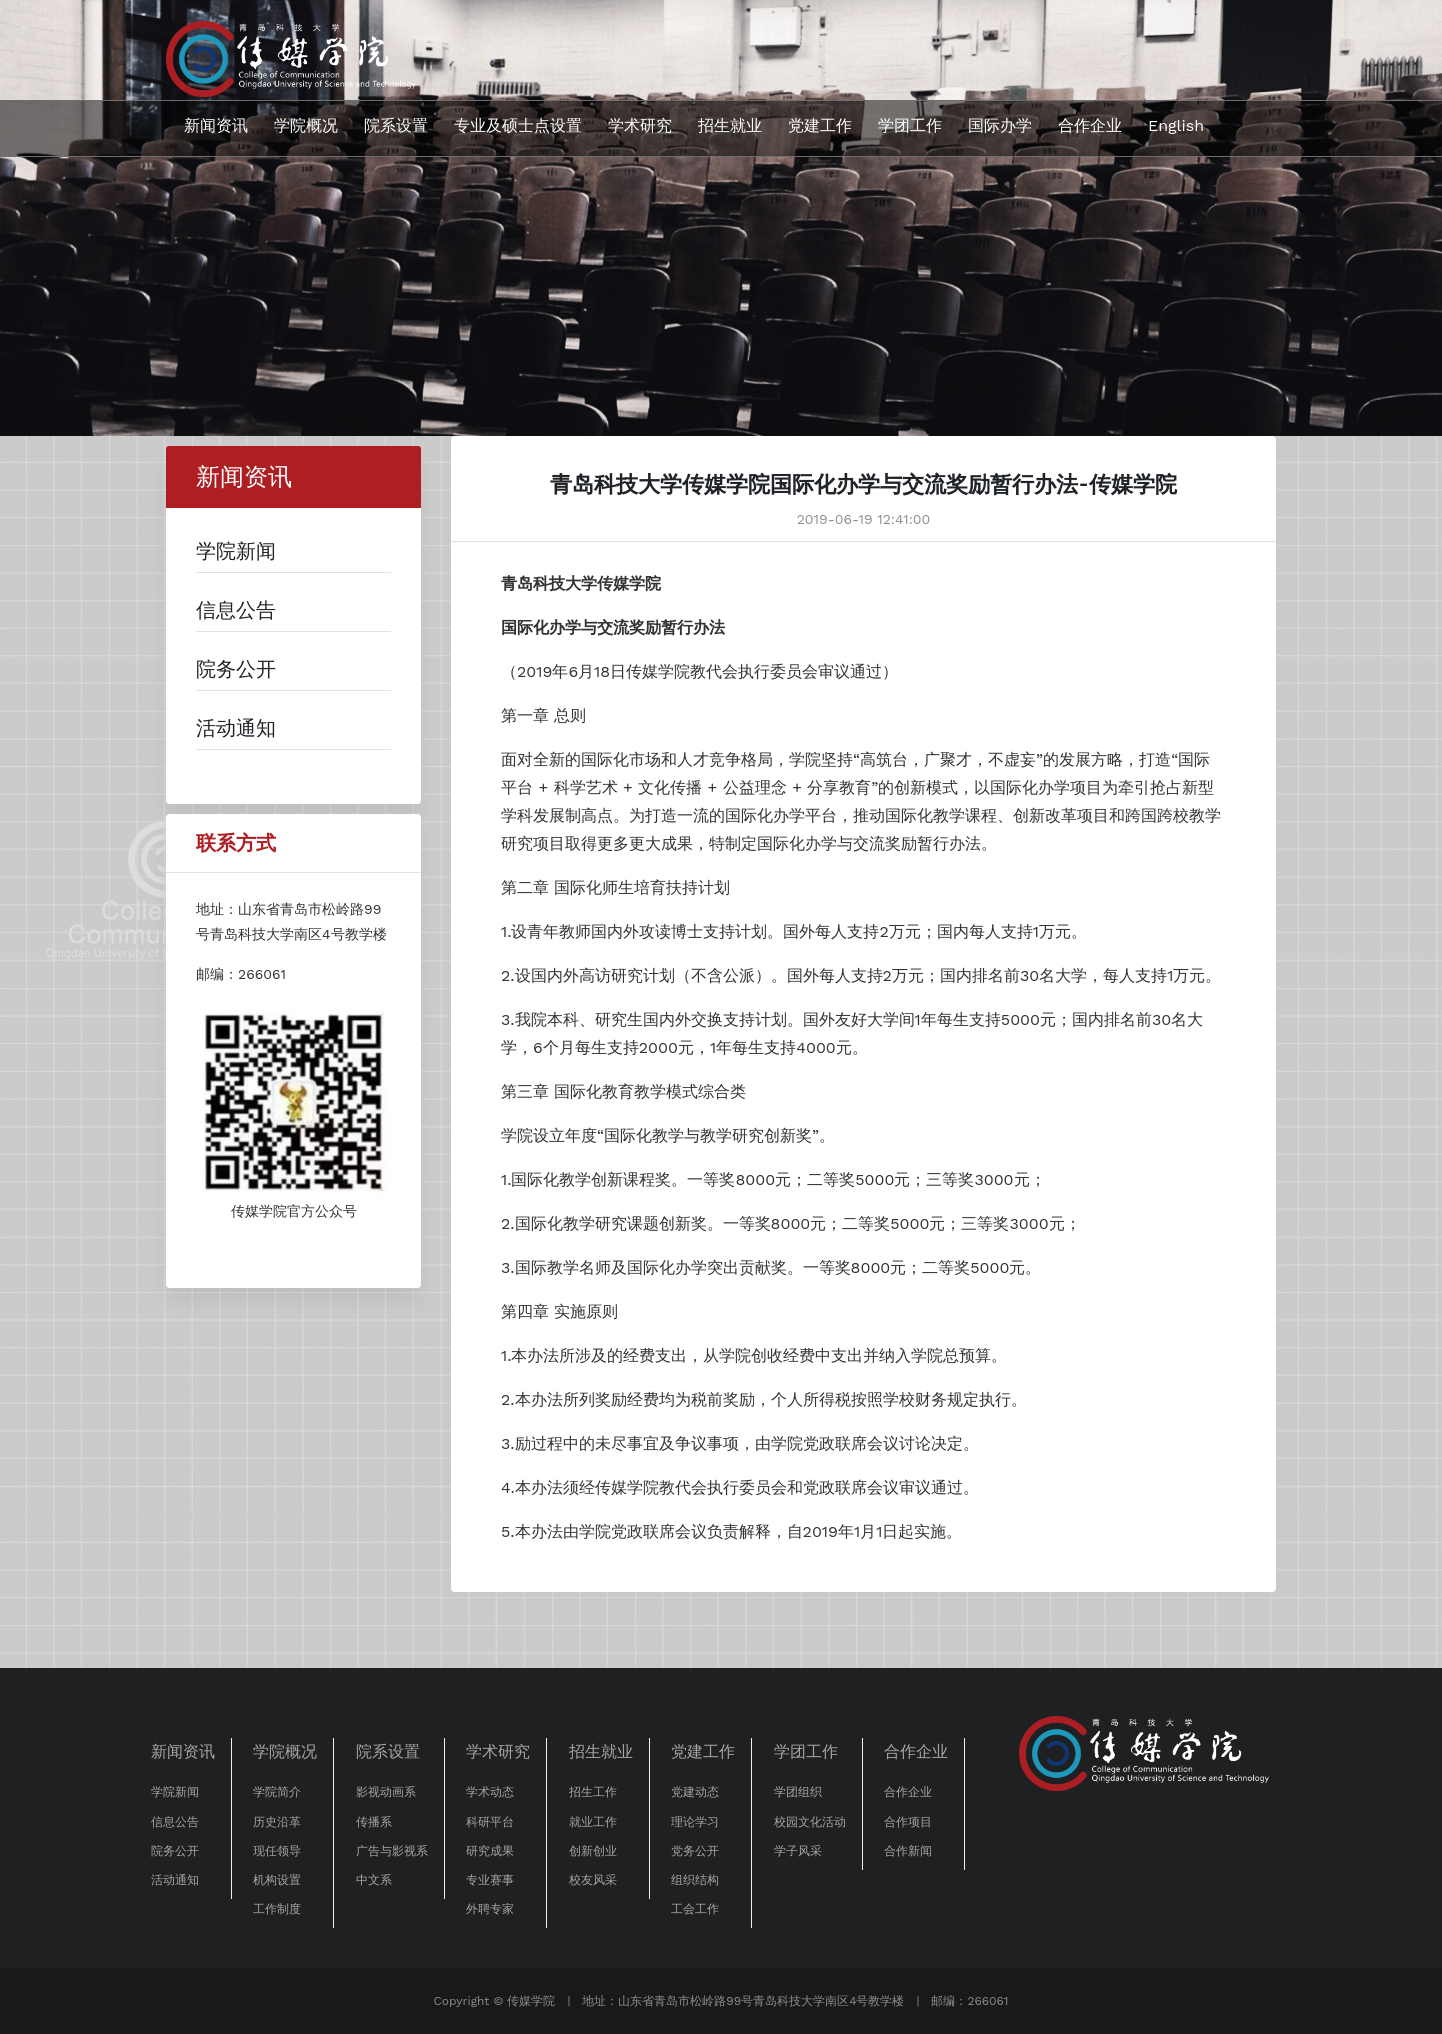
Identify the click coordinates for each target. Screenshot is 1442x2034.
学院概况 (306, 125)
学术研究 (640, 125)
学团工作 (910, 125)
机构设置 (277, 1880)
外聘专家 (490, 1909)
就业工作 (593, 1822)
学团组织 (798, 1792)
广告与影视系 (392, 1851)
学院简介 (277, 1792)
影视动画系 (386, 1792)
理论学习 (695, 1822)
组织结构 (695, 1880)
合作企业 (1090, 125)
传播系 (374, 1822)
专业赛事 (490, 1880)
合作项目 (908, 1822)
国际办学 (1000, 125)
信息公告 (175, 1822)
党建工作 (820, 125)
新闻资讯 (216, 125)
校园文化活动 (810, 1822)
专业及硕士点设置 (518, 125)
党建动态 (695, 1792)
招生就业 (730, 125)
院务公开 (175, 1851)
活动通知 (175, 1880)
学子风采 (798, 1851)
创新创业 (593, 1851)
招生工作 (593, 1792)
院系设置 (396, 125)
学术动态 (490, 1792)
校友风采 (593, 1880)
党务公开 (695, 1851)
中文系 (374, 1880)
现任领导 (277, 1851)
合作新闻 (908, 1851)
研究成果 (490, 1851)
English (1176, 125)
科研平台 (490, 1822)
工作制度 (277, 1909)
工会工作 (695, 1909)
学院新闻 (175, 1792)
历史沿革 (277, 1822)
